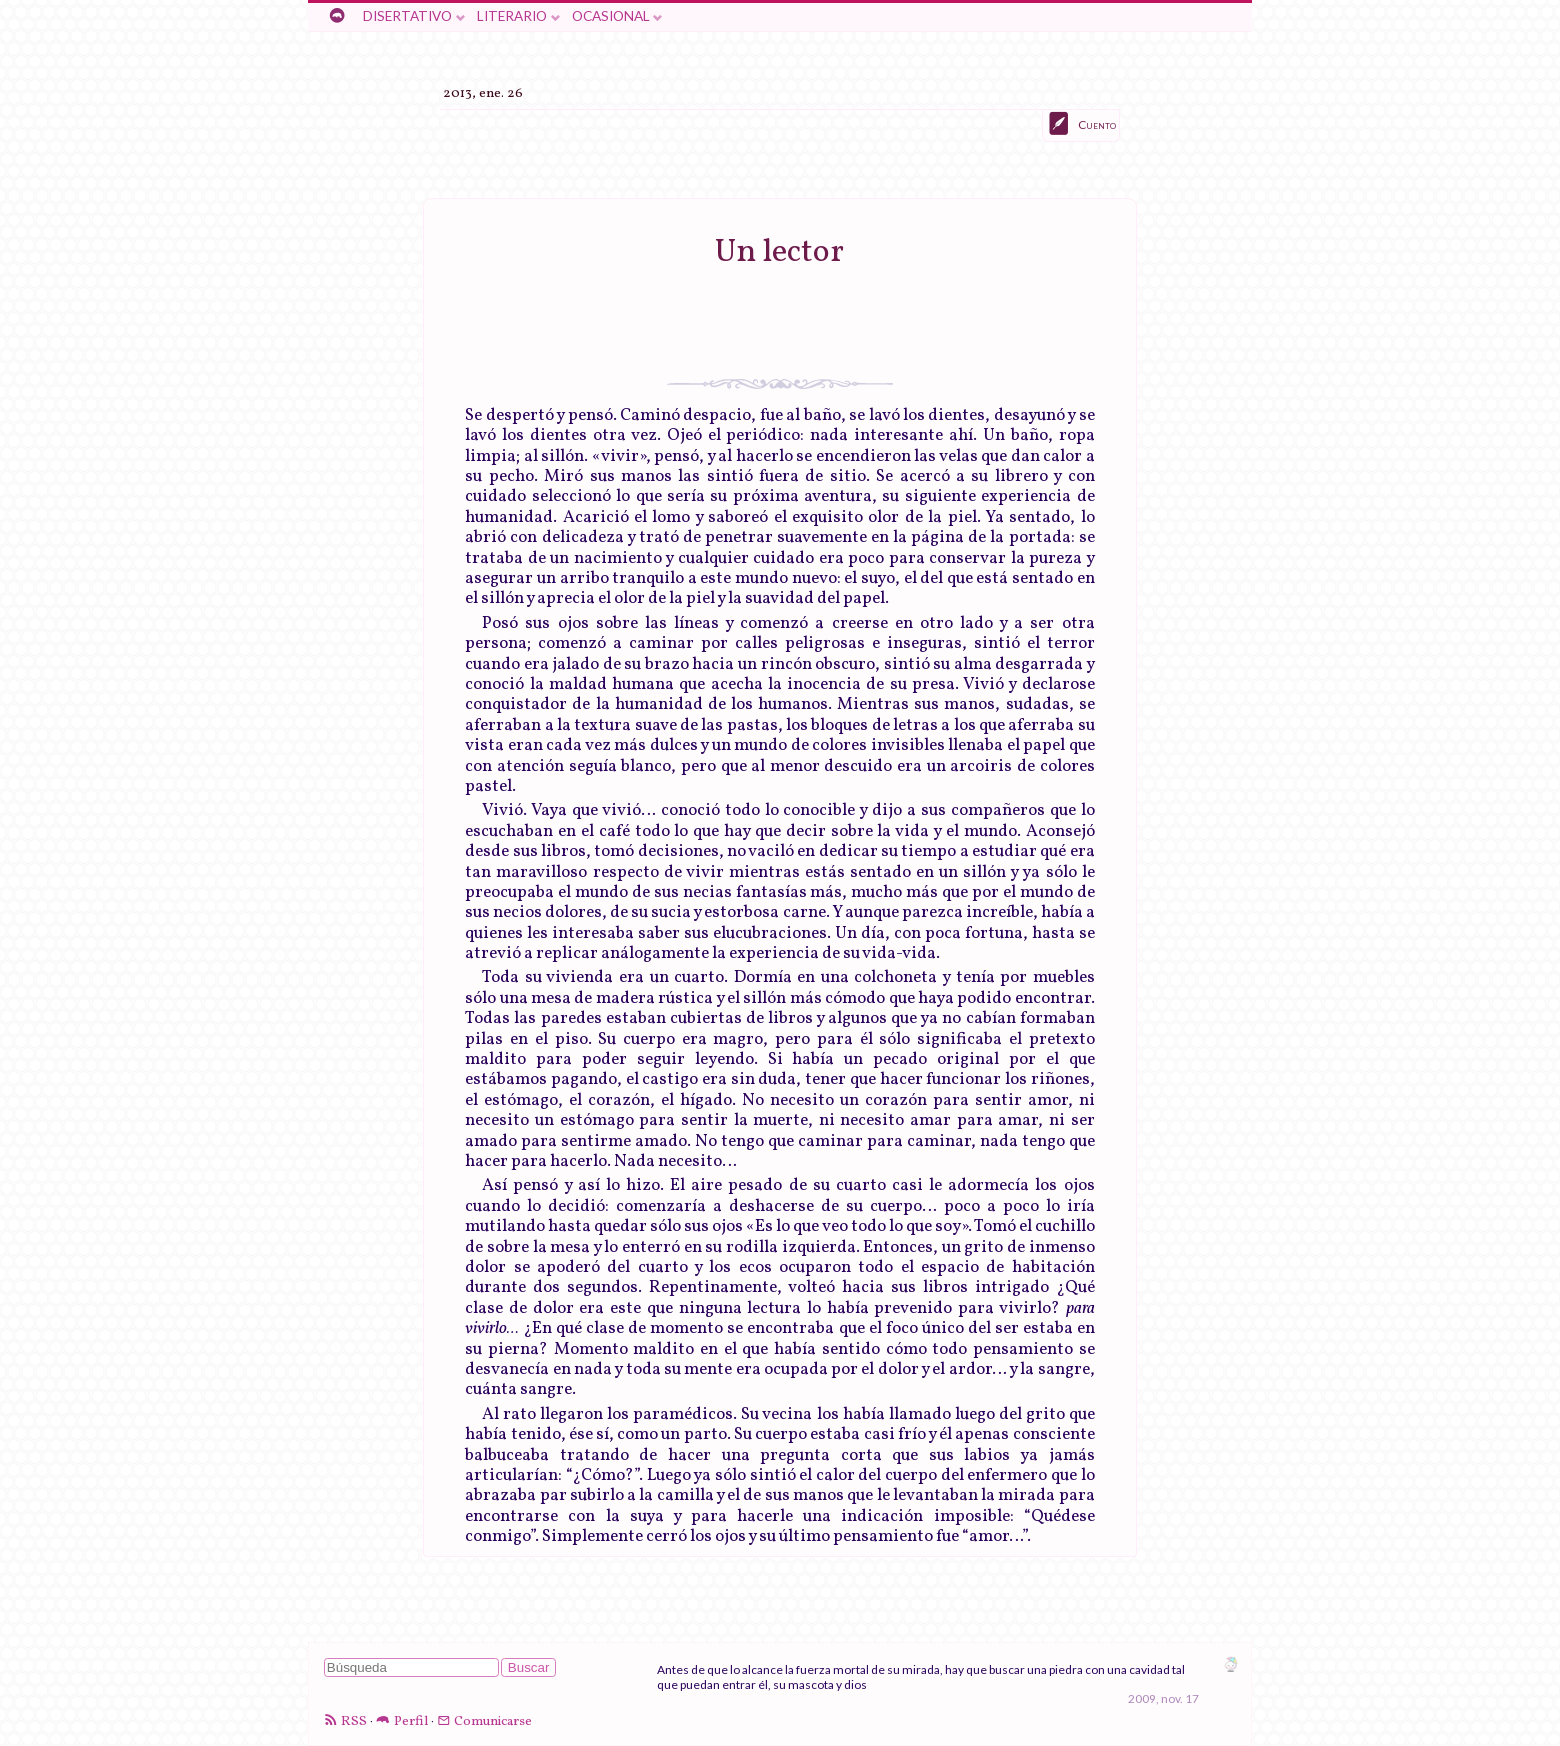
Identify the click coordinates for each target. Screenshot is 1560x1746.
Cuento (1097, 124)
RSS (354, 1721)
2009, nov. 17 (1163, 1698)
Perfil (411, 1721)
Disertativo (407, 16)
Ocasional (611, 16)
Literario (512, 16)
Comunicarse (493, 1721)
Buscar (528, 1667)
